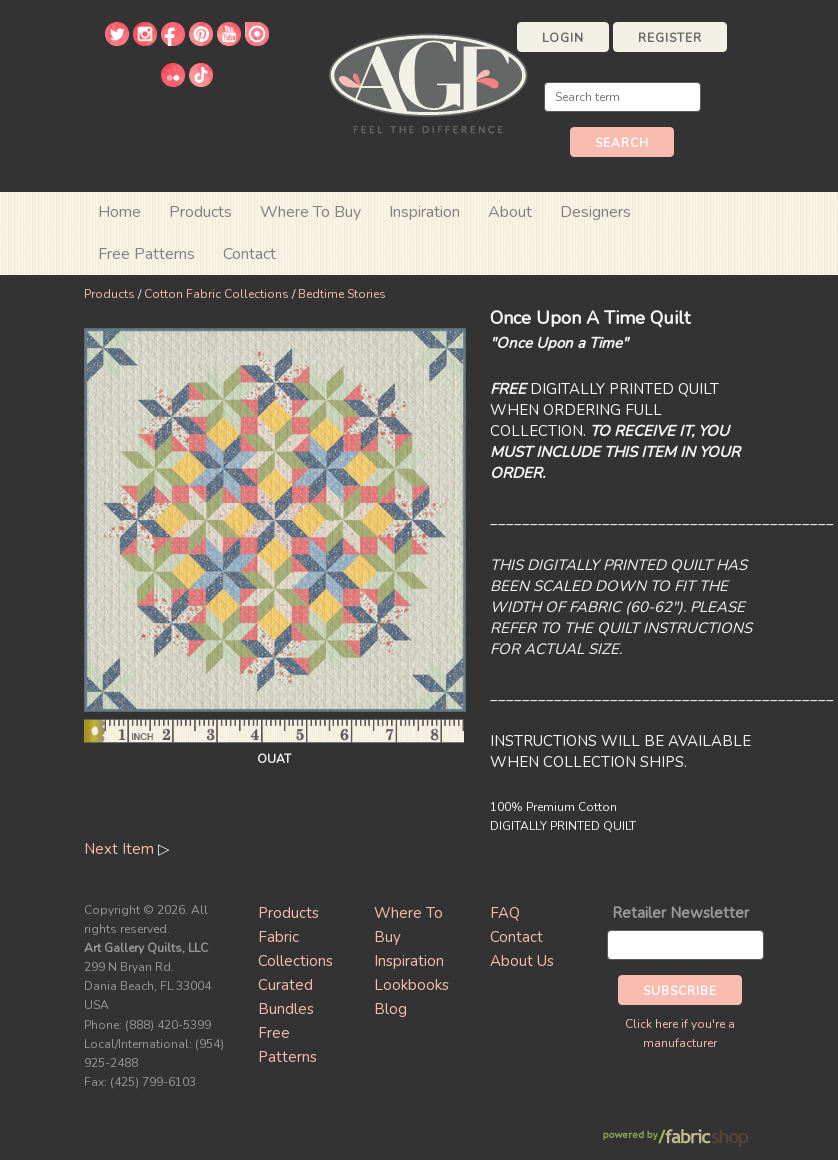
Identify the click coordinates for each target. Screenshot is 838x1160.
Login (563, 38)
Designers (595, 212)
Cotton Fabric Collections (216, 294)
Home (119, 212)
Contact (249, 254)
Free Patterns (146, 254)
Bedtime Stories (342, 294)
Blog (390, 1009)
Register (670, 38)
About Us (522, 961)
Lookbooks (411, 985)
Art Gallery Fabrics (428, 81)
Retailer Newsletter (680, 913)
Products (109, 294)
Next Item (119, 849)
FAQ (505, 913)
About (510, 212)
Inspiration (424, 212)
